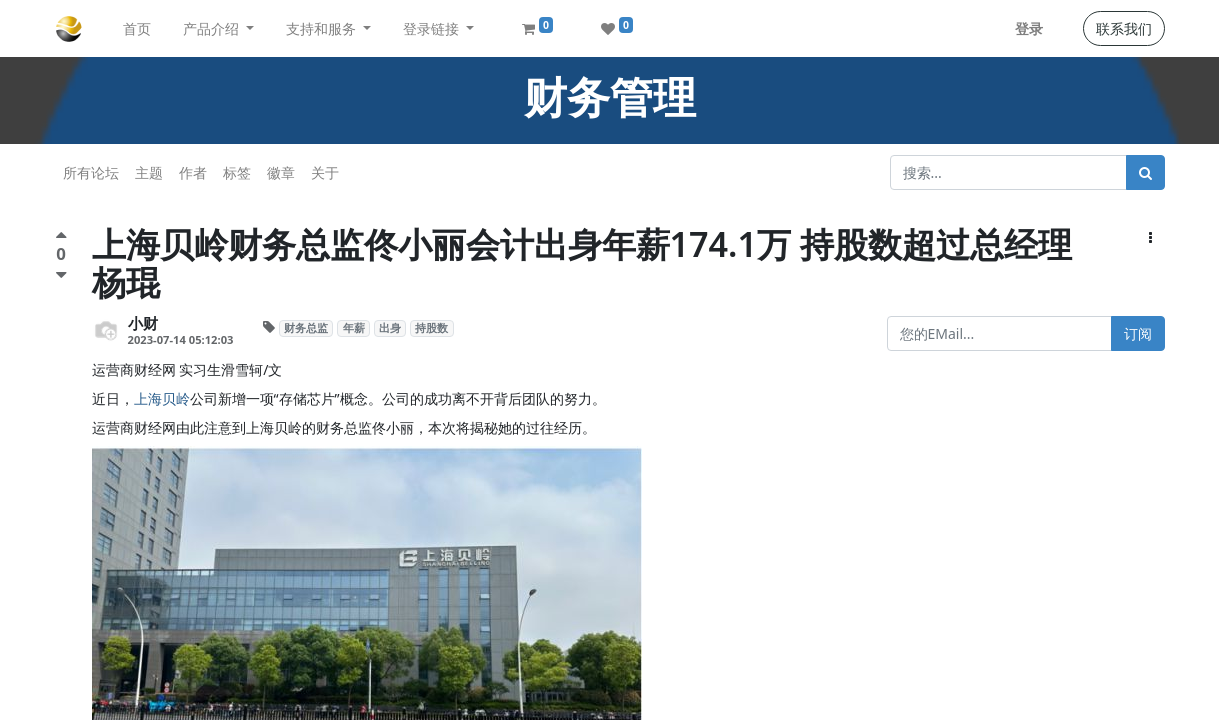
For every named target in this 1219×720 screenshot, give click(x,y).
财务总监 (306, 328)
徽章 (281, 172)
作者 (193, 172)
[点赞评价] (61, 237)
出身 (390, 328)
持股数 (431, 328)
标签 (237, 172)
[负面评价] (61, 274)
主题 (149, 172)
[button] (1150, 237)
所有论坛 (91, 172)
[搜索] (1145, 172)
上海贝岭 (162, 398)
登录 (1029, 28)
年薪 (354, 328)
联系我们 (1124, 28)
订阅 (1138, 333)
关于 (325, 172)
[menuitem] (137, 28)
